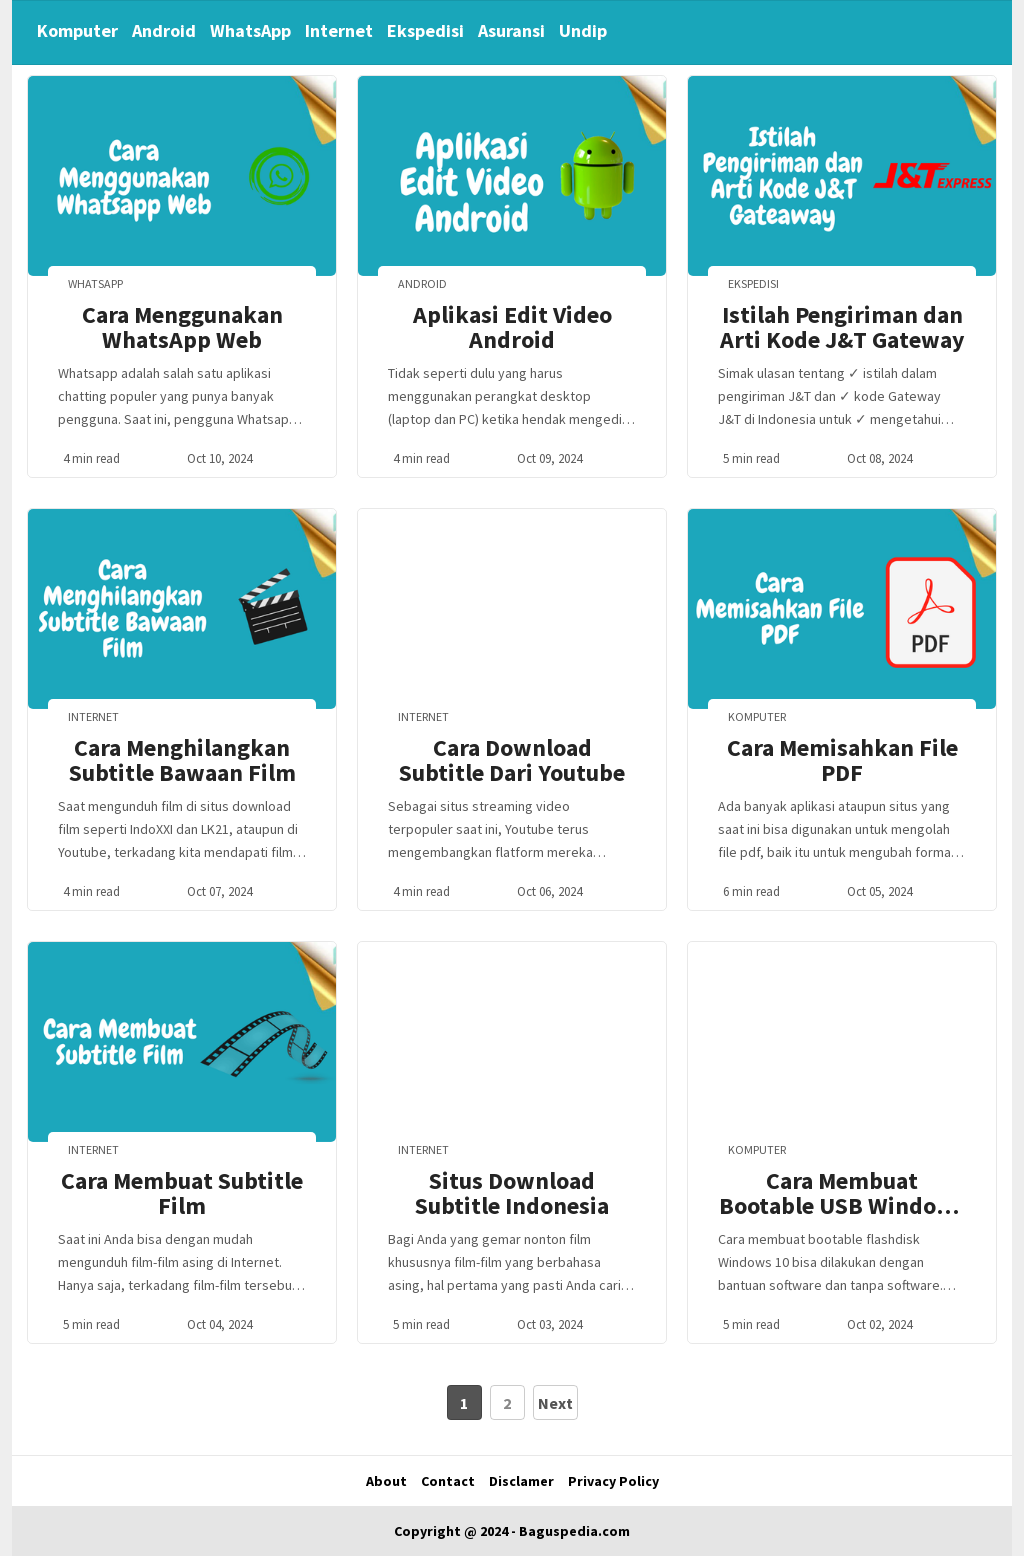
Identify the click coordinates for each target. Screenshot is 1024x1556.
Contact (448, 1481)
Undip (583, 30)
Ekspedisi (425, 30)
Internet (339, 30)
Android (164, 30)
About (386, 1481)
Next (555, 1403)
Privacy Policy (613, 1481)
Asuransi (511, 30)
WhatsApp (250, 30)
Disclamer (521, 1481)
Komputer (77, 30)
